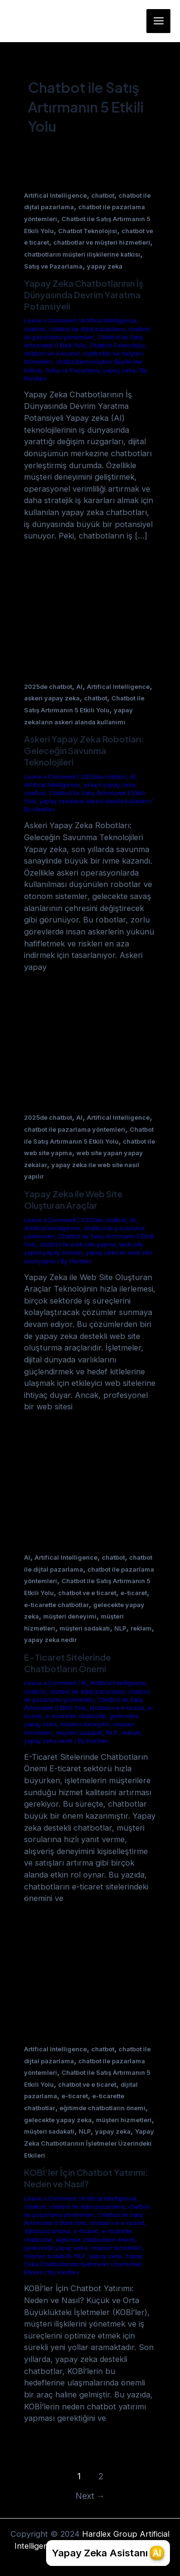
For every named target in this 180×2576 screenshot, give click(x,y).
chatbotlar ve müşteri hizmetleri (101, 242)
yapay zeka (104, 266)
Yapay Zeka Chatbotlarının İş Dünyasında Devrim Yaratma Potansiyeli (83, 294)
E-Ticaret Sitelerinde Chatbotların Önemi (67, 1663)
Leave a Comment (50, 320)
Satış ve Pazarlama (53, 266)
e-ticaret (133, 1593)
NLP (120, 1628)
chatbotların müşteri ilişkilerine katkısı (82, 254)
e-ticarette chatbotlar (56, 1605)
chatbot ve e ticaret (51, 353)
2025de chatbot (48, 686)
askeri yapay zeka (52, 698)
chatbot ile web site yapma (77, 1244)
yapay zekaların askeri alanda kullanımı (94, 801)
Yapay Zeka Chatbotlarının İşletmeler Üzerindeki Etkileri (89, 2143)
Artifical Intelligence (55, 195)
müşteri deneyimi (69, 1616)
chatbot (102, 195)
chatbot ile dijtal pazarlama (87, 329)
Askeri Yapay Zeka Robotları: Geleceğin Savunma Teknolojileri (84, 750)
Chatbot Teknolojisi (87, 231)
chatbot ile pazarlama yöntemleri (74, 1129)
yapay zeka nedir (50, 1639)
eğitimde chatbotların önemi (102, 2108)
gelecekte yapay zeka (58, 2120)
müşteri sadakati (85, 1628)
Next (90, 2496)
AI (79, 686)
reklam (141, 1628)
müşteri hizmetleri (124, 2120)
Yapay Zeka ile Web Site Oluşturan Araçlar (73, 1199)
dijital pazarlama (47, 2231)
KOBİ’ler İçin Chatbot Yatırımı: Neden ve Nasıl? (86, 2178)
